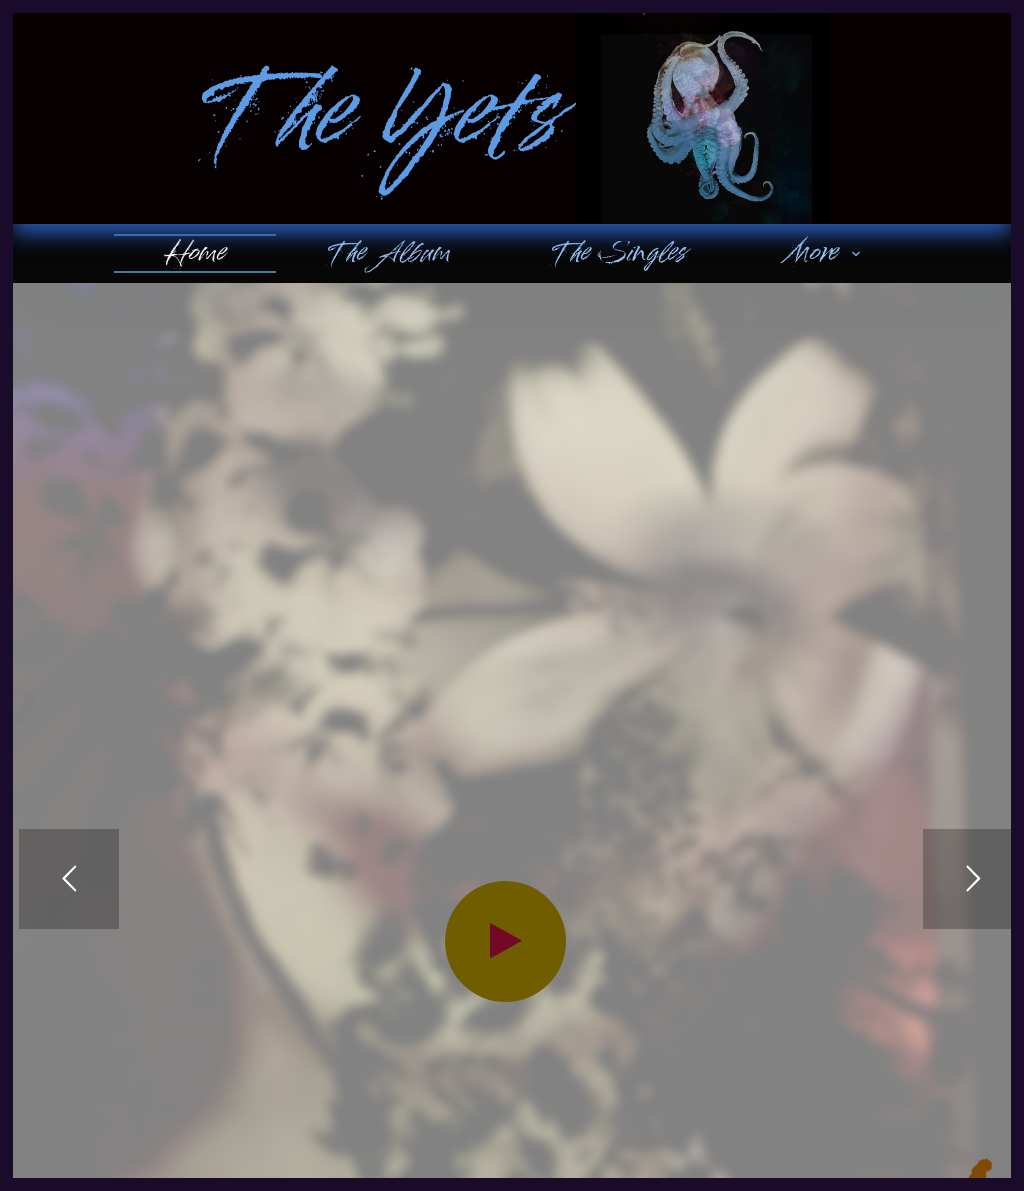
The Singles (618, 253)
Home (195, 253)
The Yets (378, 119)
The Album (388, 253)
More (826, 253)
